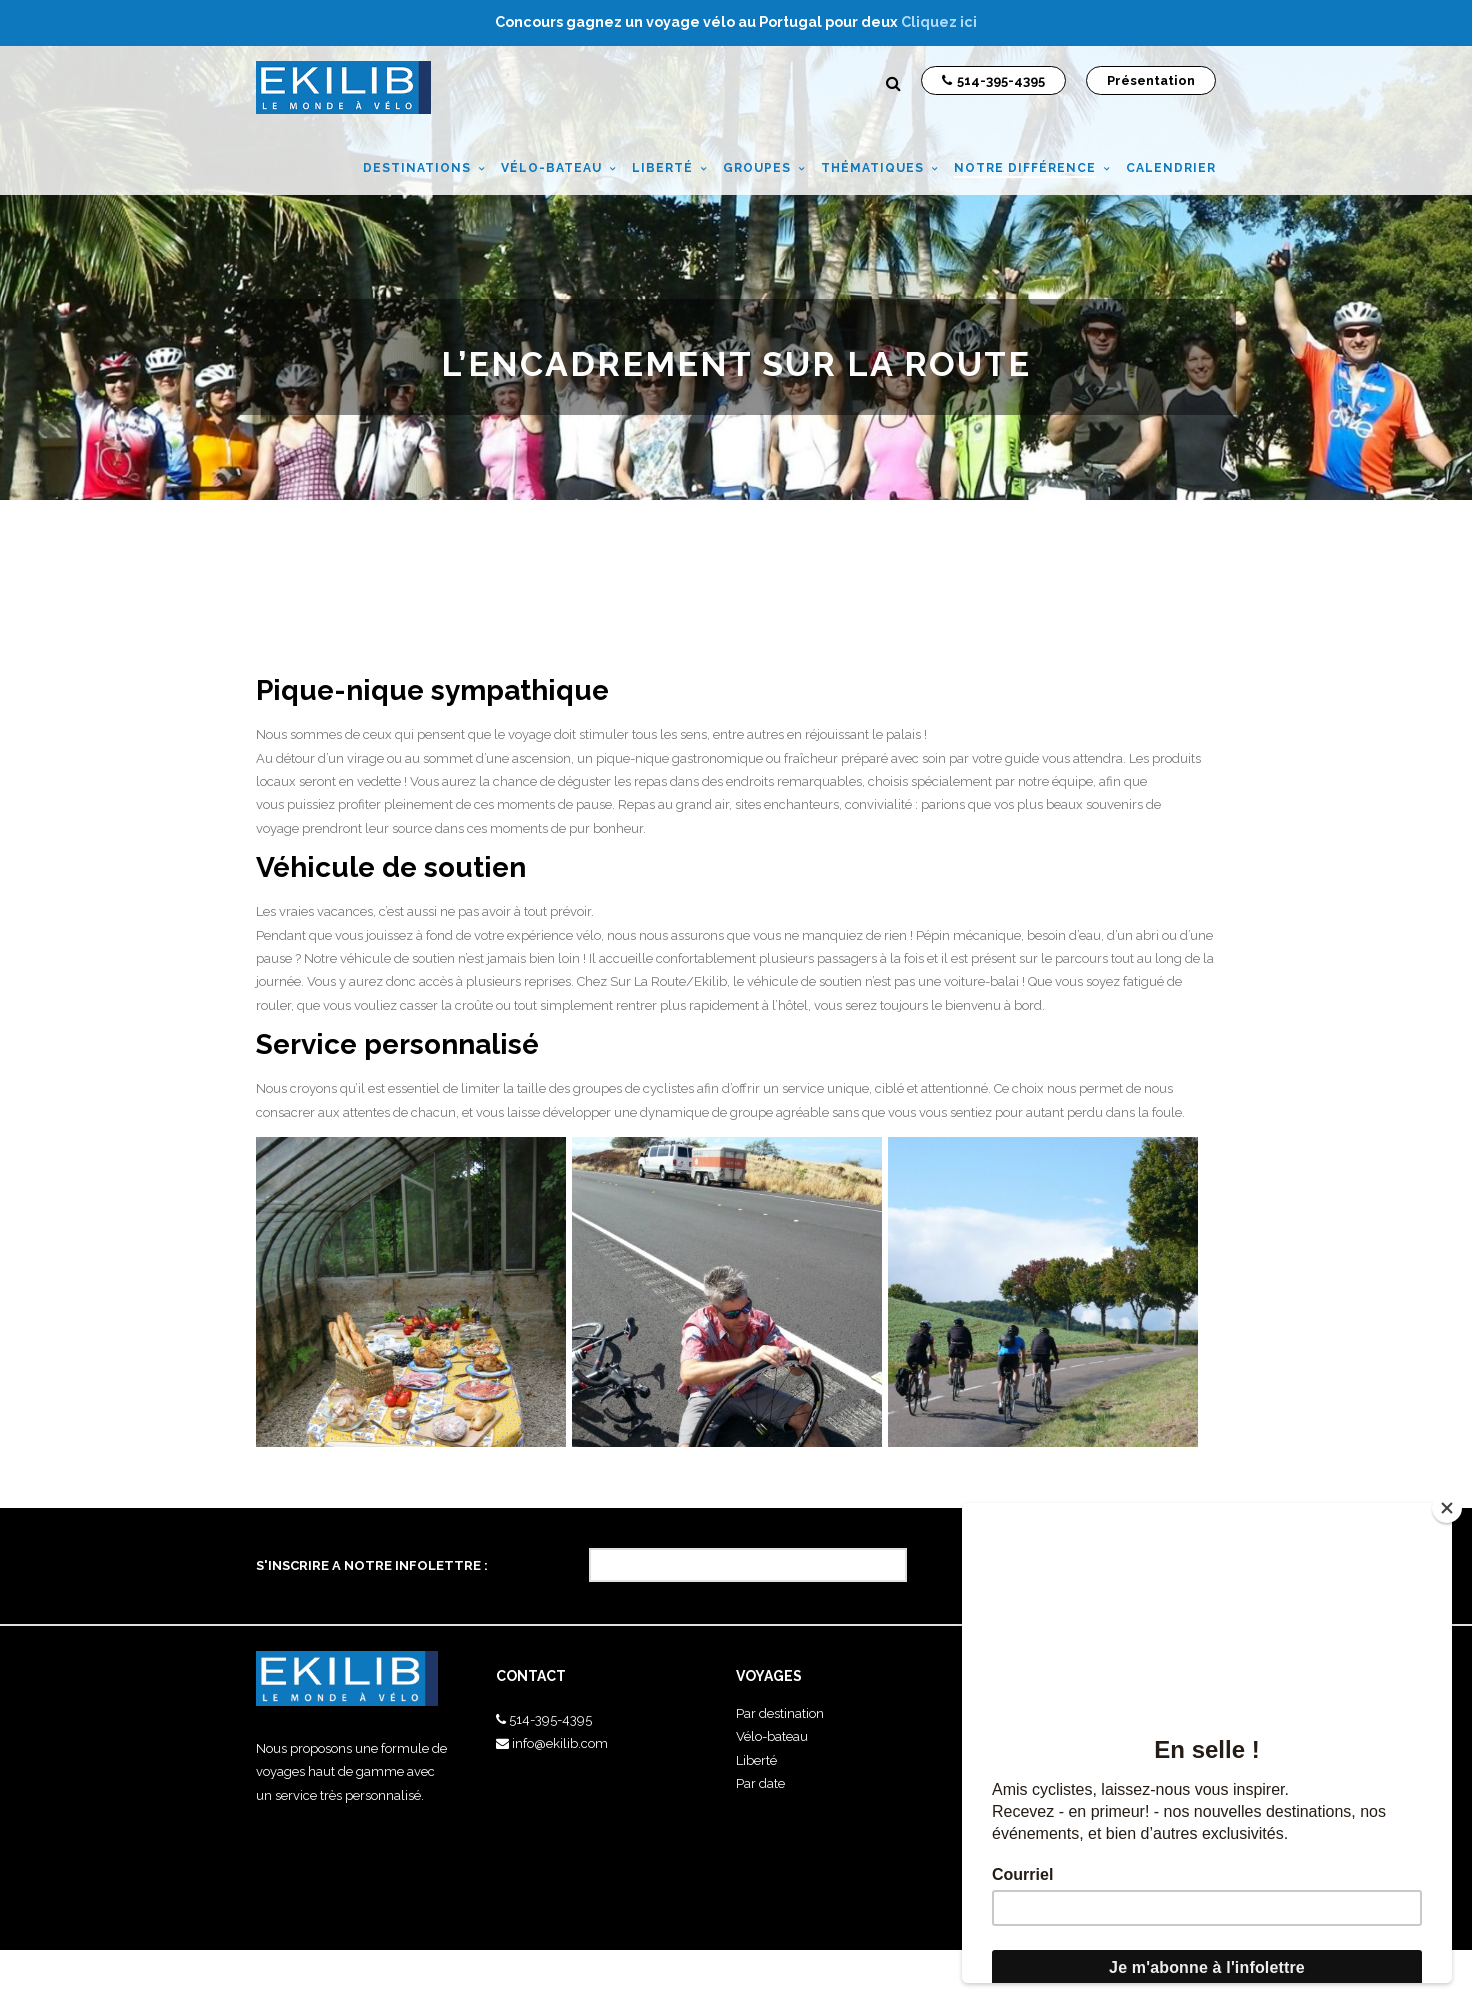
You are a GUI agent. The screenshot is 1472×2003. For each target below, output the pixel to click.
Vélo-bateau (772, 1736)
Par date (760, 1783)
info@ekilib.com (560, 1743)
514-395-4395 (550, 1719)
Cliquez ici (939, 22)
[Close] (1447, 1508)
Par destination (780, 1713)
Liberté (756, 1760)
